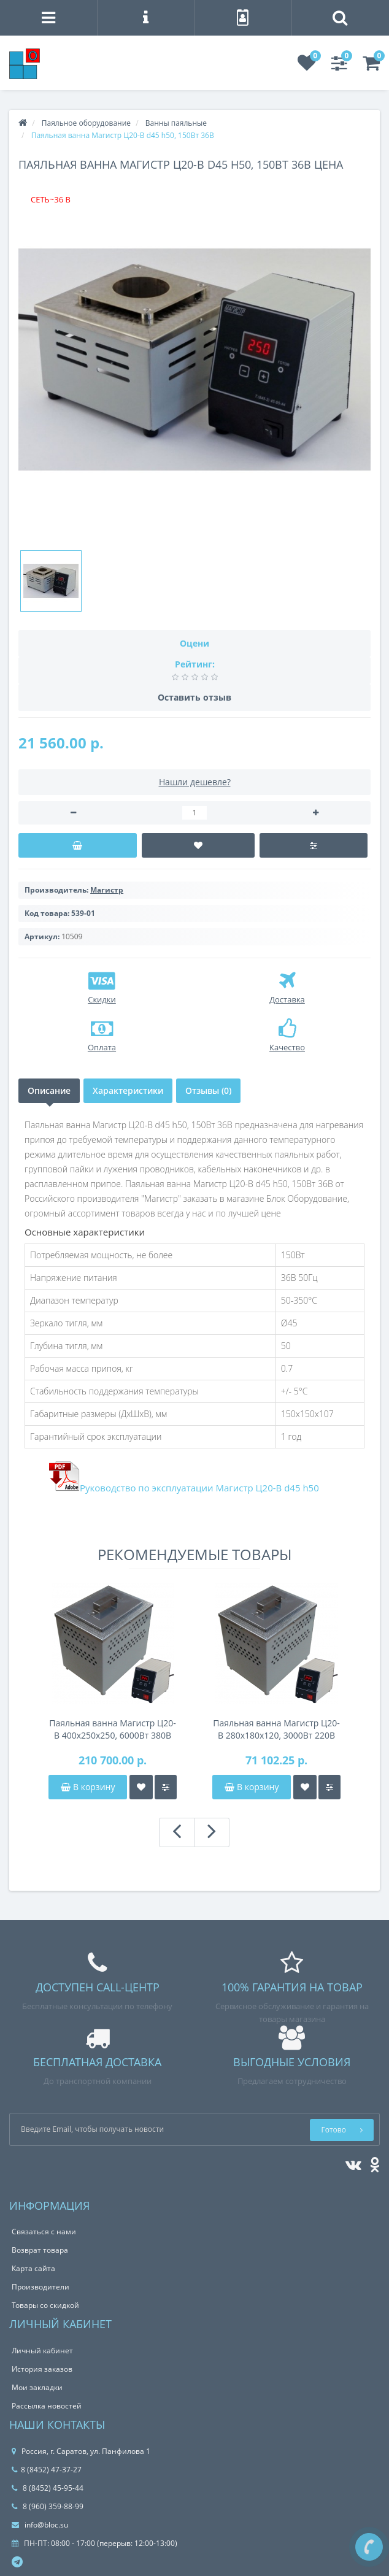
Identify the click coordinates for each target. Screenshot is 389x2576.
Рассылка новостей (47, 2406)
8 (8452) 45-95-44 (47, 2488)
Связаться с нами (44, 2231)
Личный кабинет (42, 2350)
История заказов (42, 2369)
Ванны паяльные (176, 123)
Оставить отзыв (194, 697)
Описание (49, 1090)
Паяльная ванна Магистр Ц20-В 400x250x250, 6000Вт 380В (112, 1729)
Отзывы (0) (208, 1090)
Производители (40, 2287)
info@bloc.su (40, 2525)
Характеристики (128, 1090)
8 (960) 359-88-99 (47, 2506)
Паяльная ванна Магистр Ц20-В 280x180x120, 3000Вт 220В (276, 1729)
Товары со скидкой (45, 2305)
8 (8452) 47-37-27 (47, 2469)
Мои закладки (37, 2387)
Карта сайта (33, 2268)
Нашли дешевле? (195, 782)
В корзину (88, 1787)
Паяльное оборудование (86, 123)
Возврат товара (40, 2250)
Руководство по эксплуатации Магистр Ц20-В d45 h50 (199, 1488)
